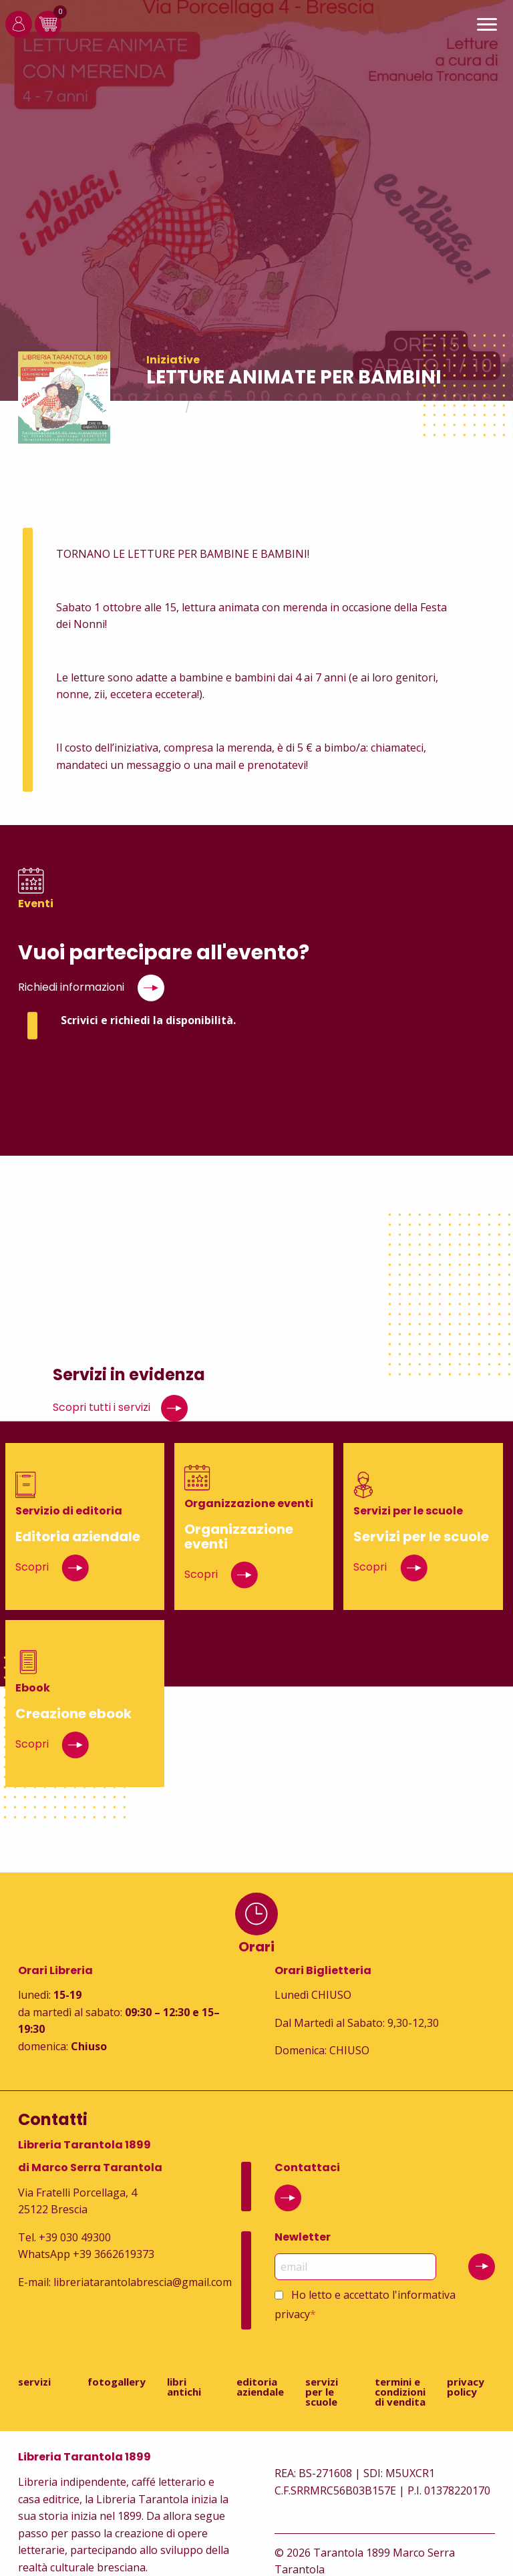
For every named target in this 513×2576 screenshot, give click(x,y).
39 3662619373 (116, 2254)
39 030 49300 (78, 2237)
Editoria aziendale (260, 2386)
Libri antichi (184, 2386)
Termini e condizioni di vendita (400, 2391)
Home (161, 407)
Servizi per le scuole (321, 2391)
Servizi (34, 2381)
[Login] (18, 33)
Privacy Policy (465, 2386)
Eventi (214, 407)
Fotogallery (117, 2381)
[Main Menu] (487, 26)
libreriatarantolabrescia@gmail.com (142, 2282)
